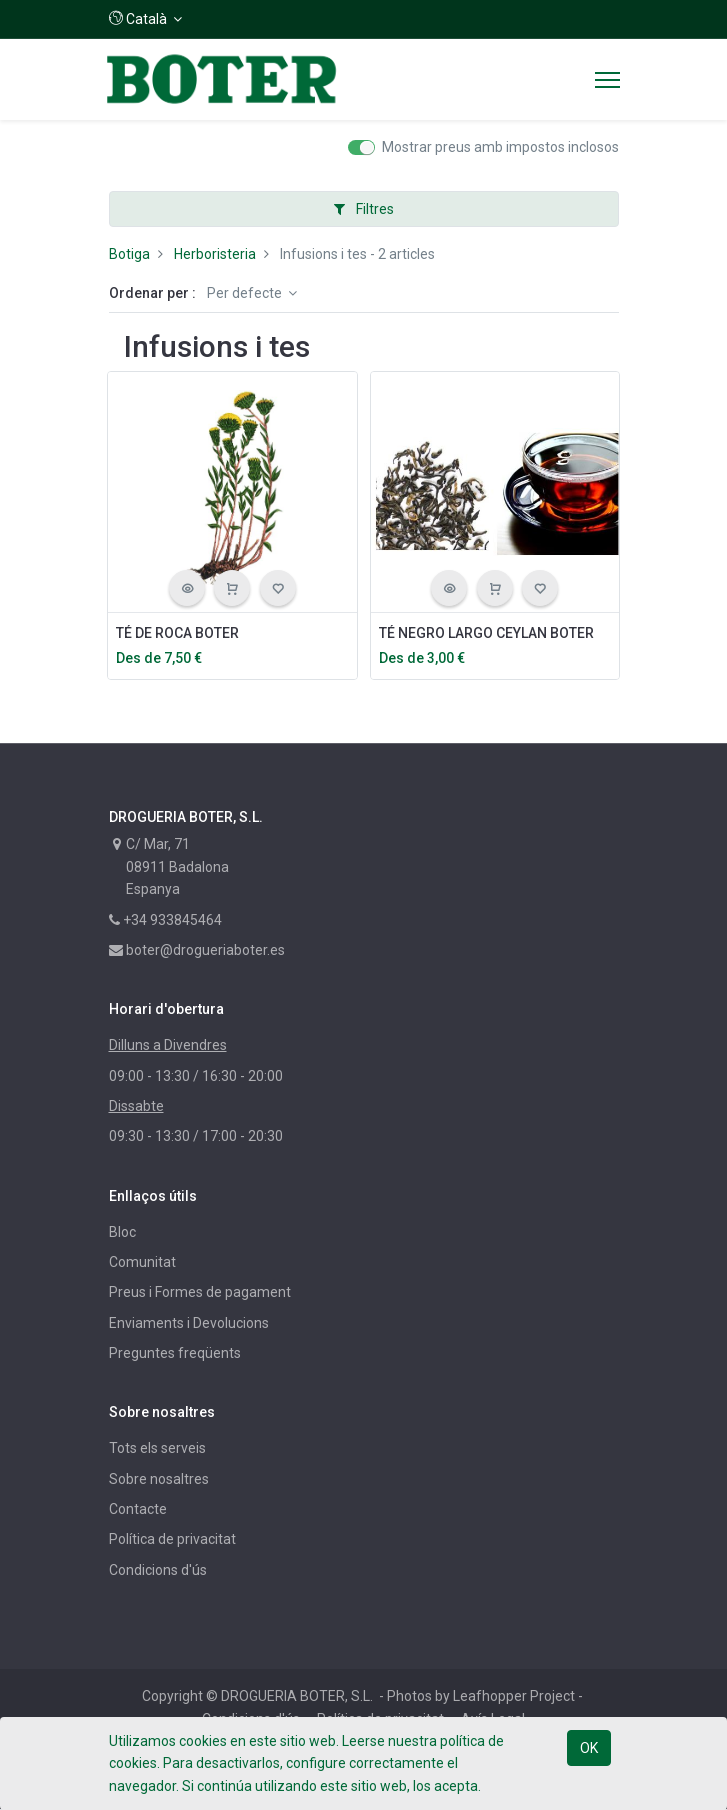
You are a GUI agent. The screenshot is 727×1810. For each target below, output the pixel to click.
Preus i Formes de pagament (200, 1292)
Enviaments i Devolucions (189, 1323)
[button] (146, 19)
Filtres (364, 209)
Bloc (122, 1232)
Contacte (138, 1509)
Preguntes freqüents (175, 1353)
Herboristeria (215, 254)
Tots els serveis (157, 1448)
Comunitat (142, 1262)
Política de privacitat (172, 1539)
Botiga (129, 254)
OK (589, 1748)
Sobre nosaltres (159, 1479)
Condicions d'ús (158, 1570)
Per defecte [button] (246, 293)
